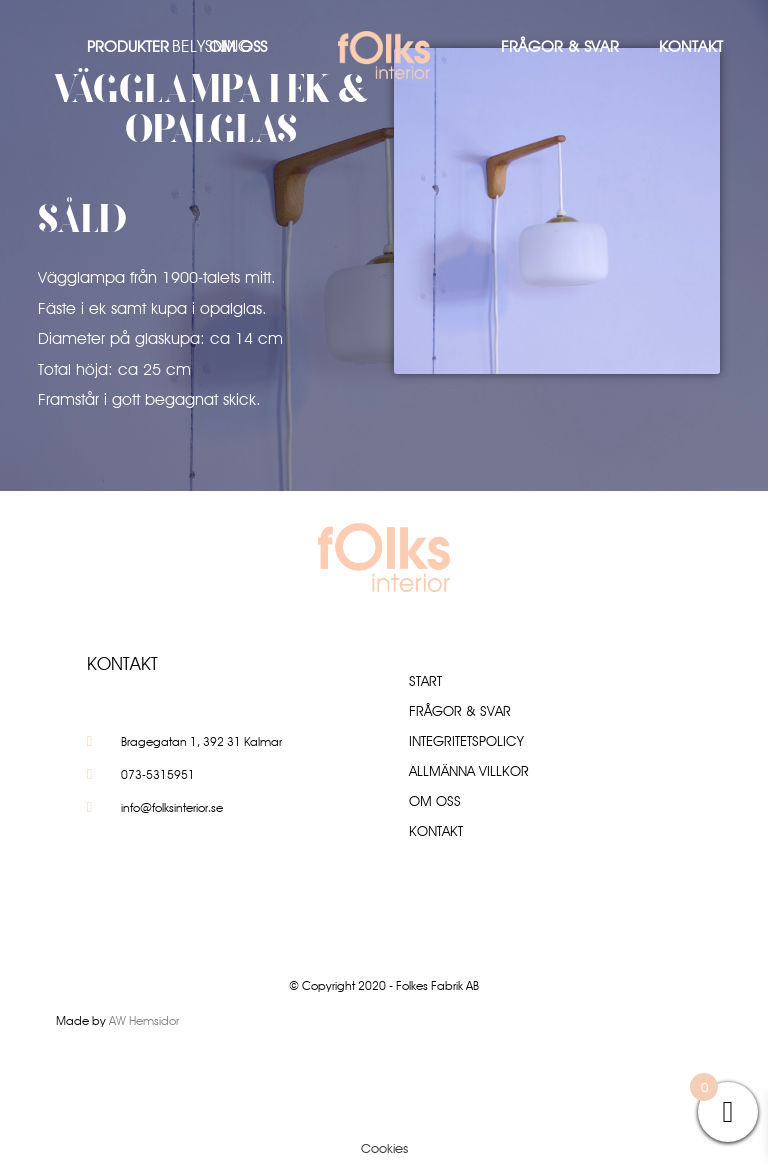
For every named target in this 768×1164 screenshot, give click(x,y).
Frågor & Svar (560, 46)
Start (425, 681)
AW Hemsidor (144, 1020)
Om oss (238, 46)
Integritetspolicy (466, 741)
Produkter (128, 46)
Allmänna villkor (469, 771)
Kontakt (691, 46)
